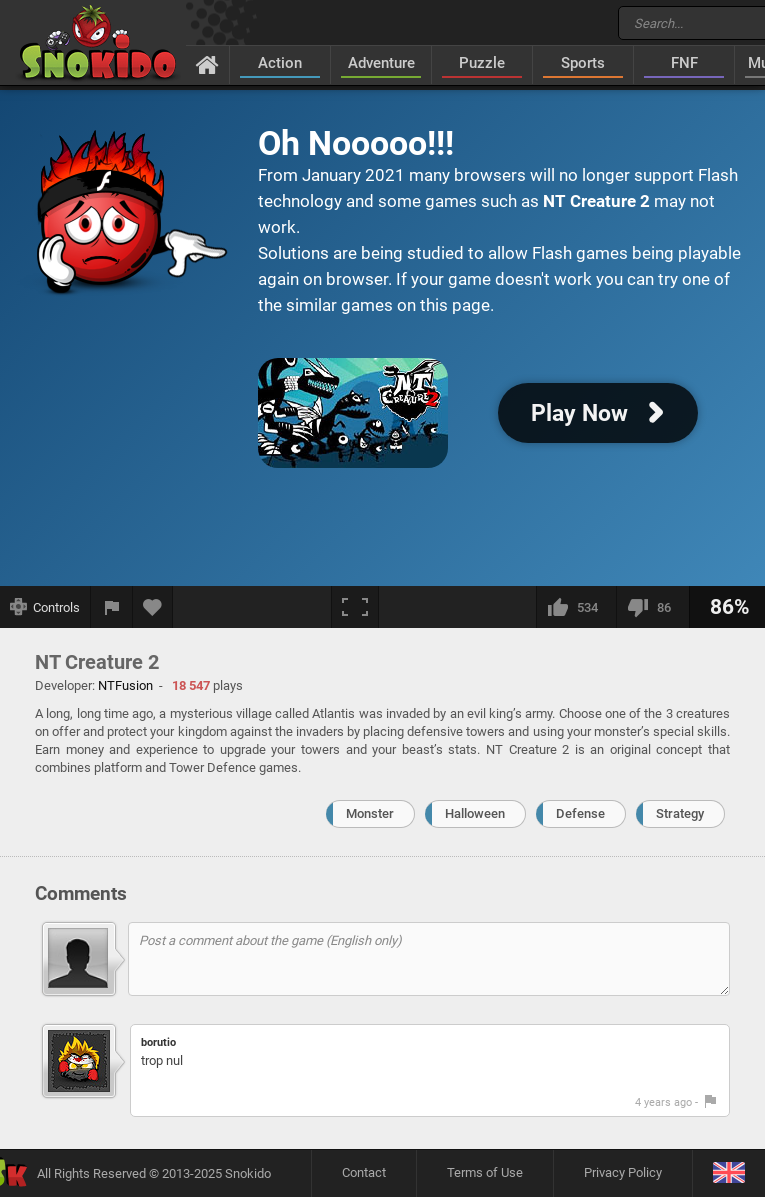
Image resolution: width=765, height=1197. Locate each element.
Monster (370, 813)
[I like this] (576, 607)
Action (280, 63)
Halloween (475, 813)
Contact (364, 1172)
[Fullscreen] (355, 607)
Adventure (381, 63)
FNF (684, 63)
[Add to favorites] (153, 607)
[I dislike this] (652, 607)
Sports (583, 63)
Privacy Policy (623, 1172)
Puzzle (482, 63)
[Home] (207, 64)
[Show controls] (45, 607)
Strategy (680, 813)
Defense (580, 813)
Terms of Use (485, 1172)
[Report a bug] (112, 607)
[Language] (728, 1173)
